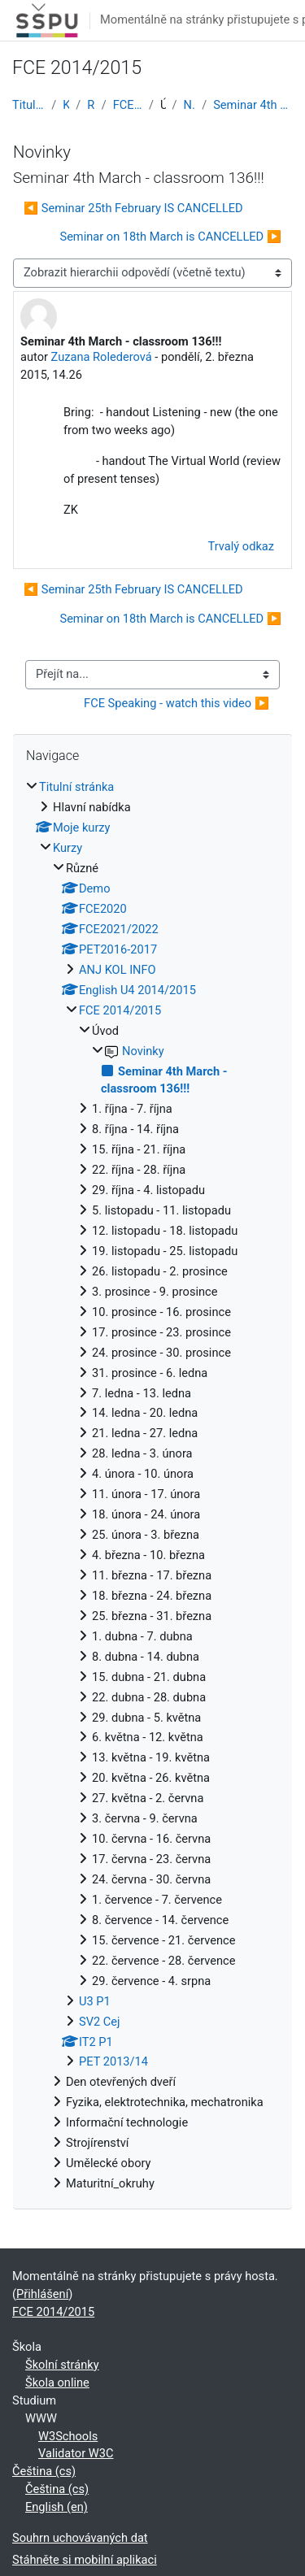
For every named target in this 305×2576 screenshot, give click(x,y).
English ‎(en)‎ (56, 2507)
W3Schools (68, 2436)
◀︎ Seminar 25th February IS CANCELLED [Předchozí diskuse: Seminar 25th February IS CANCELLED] (133, 208)
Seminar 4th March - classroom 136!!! (253, 105)
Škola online (57, 2382)
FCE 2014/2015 (127, 105)
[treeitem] (152, 1486)
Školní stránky (62, 2364)
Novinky (190, 105)
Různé (91, 105)
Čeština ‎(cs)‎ (44, 2471)
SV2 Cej (99, 2021)
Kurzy (66, 105)
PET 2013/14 (113, 2061)
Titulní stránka (28, 105)
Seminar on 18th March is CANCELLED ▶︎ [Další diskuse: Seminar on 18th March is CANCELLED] (170, 236)
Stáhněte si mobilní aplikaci (84, 2559)
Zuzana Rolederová (101, 357)
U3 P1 (95, 2001)
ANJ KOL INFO (117, 969)
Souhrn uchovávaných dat (80, 2537)
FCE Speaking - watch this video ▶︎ (176, 703)
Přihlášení (42, 2294)
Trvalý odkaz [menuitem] (241, 546)
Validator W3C (75, 2453)
